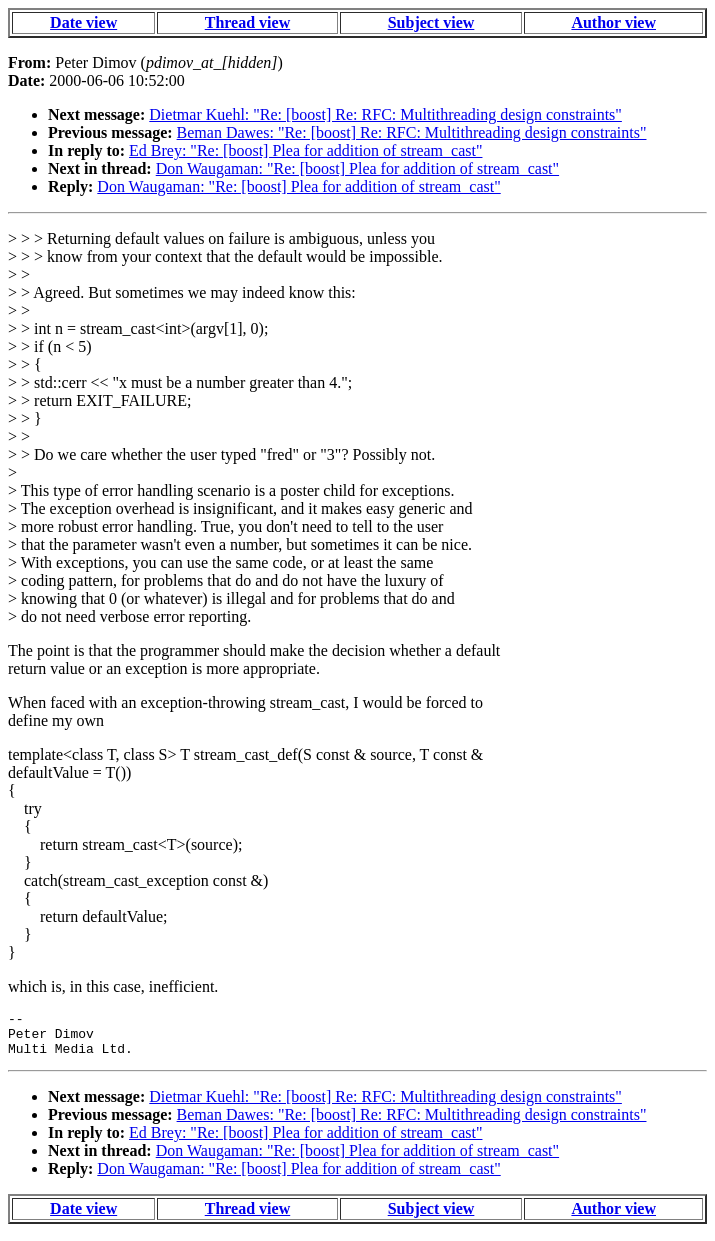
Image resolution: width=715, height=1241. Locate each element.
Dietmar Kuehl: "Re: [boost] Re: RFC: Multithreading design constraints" (385, 114)
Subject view (431, 22)
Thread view (247, 22)
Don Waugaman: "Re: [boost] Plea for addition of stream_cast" (357, 168)
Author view (613, 22)
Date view (83, 22)
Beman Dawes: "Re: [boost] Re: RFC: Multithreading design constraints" (412, 132)
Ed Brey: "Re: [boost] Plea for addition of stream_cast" (305, 150)
